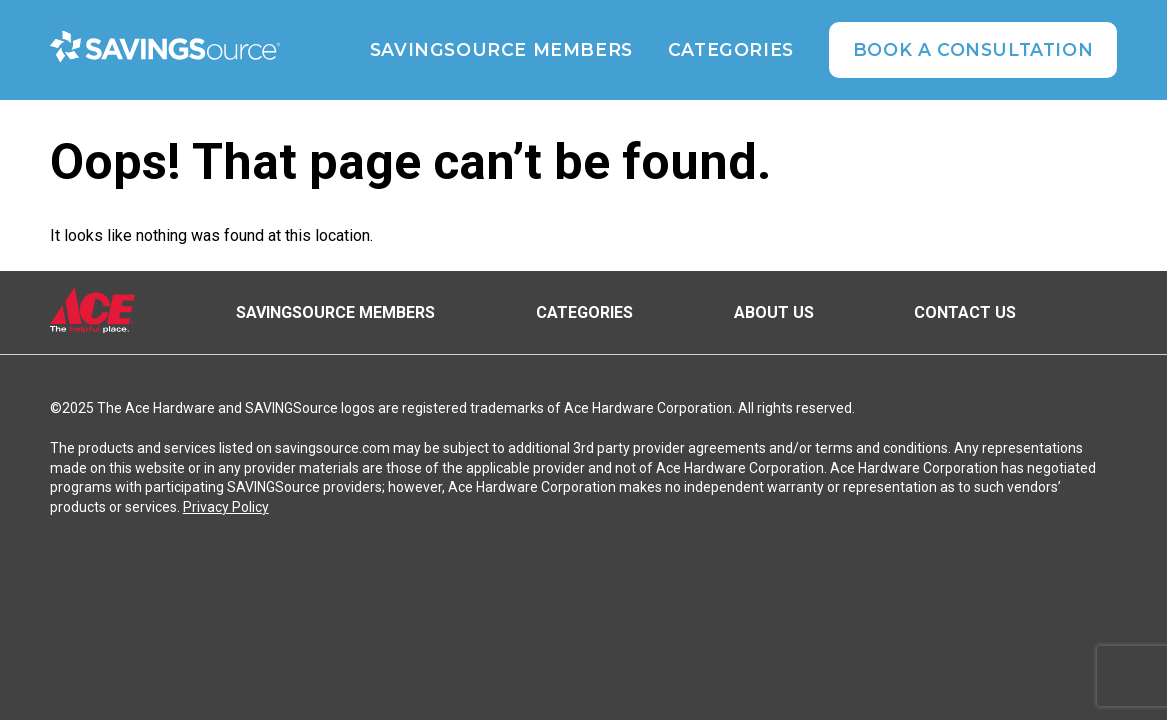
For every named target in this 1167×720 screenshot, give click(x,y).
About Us (774, 312)
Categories (731, 50)
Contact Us (965, 312)
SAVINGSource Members (501, 50)
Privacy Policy (226, 507)
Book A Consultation (973, 49)
